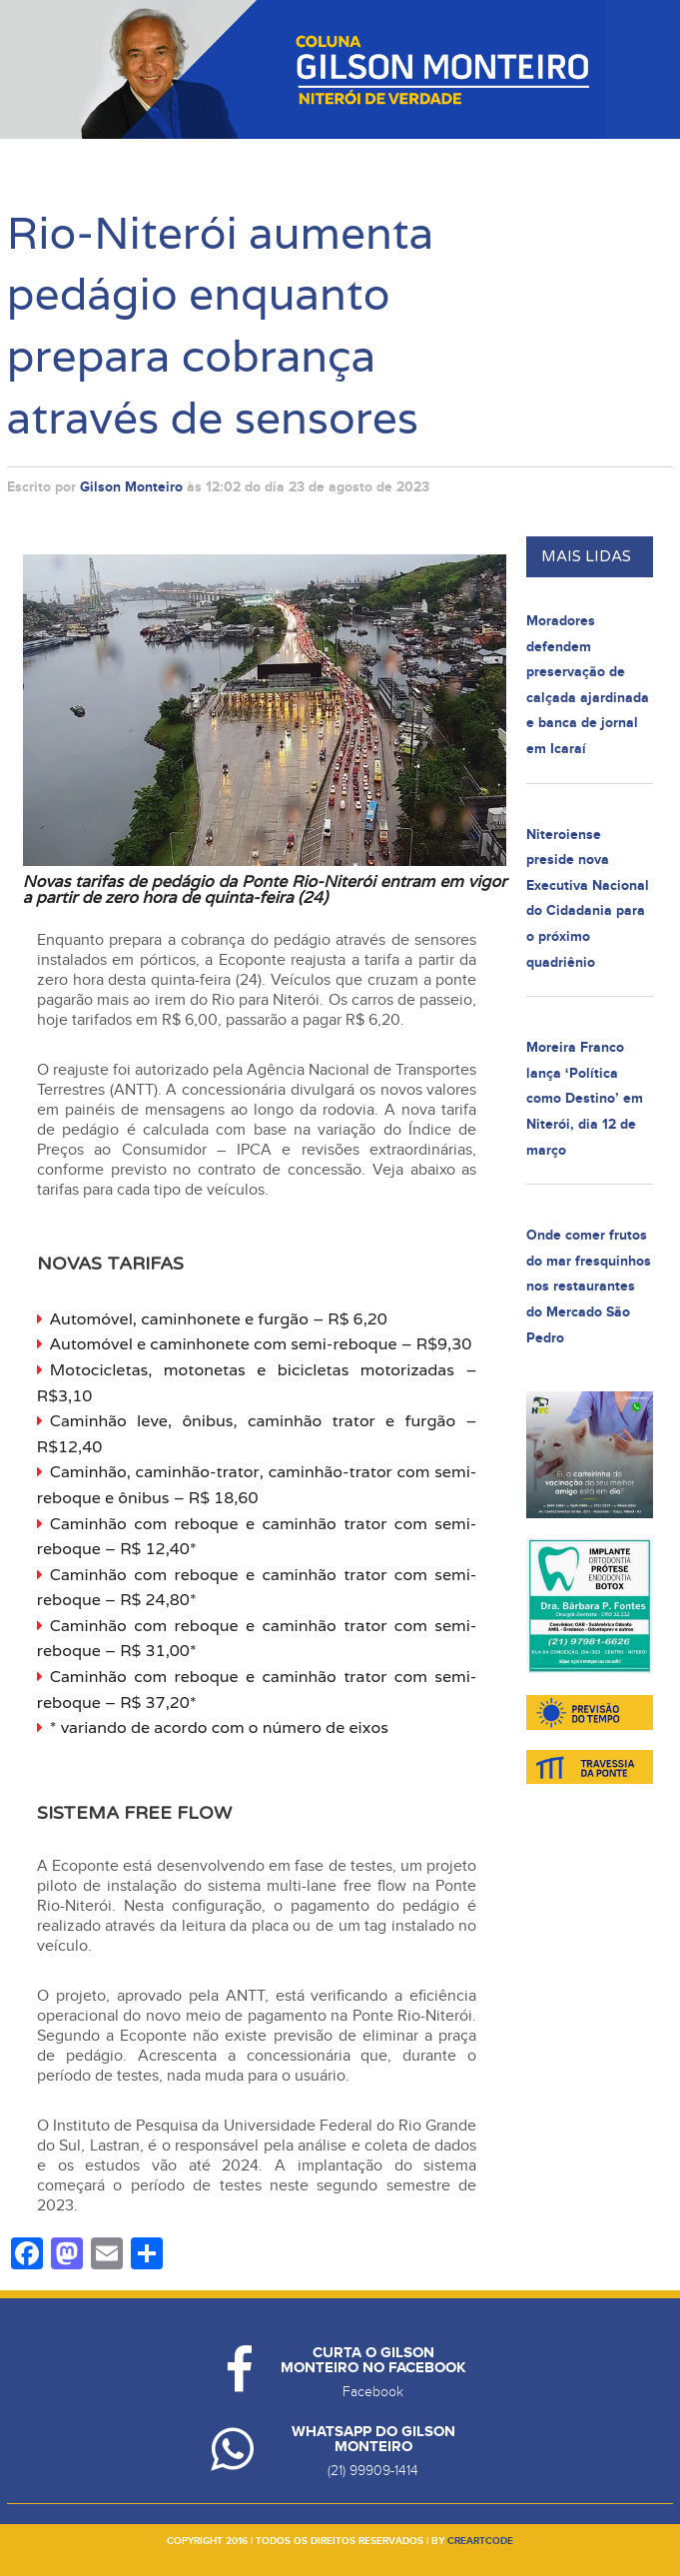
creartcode (480, 2541)
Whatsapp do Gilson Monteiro (373, 2439)
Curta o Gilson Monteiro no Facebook (373, 2360)
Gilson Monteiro (131, 486)
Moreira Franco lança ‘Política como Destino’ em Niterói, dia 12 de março (584, 1098)
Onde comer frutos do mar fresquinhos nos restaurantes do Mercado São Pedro (588, 1286)
